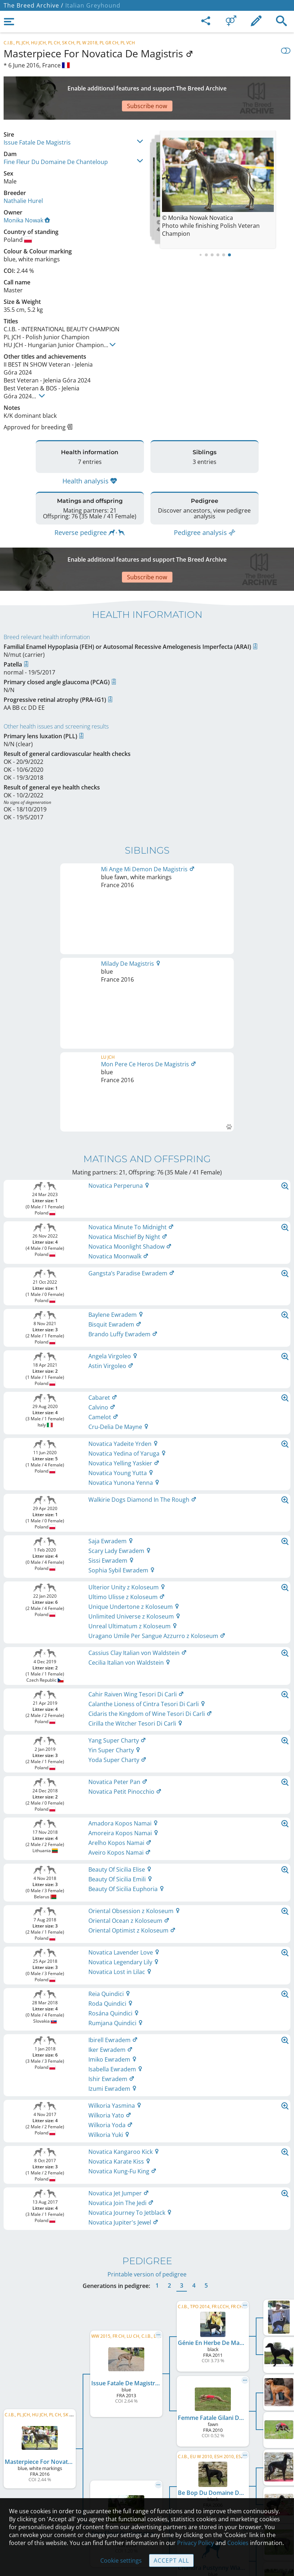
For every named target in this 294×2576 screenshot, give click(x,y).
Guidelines (147, 2485)
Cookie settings (121, 2560)
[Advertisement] (147, 85)
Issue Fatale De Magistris (37, 117)
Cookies (238, 2543)
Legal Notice (147, 2439)
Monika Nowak (27, 195)
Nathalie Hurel (23, 176)
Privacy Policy (195, 2543)
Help (147, 2470)
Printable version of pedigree (147, 2027)
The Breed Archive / (33, 5)
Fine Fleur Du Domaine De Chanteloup (56, 137)
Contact (147, 2454)
